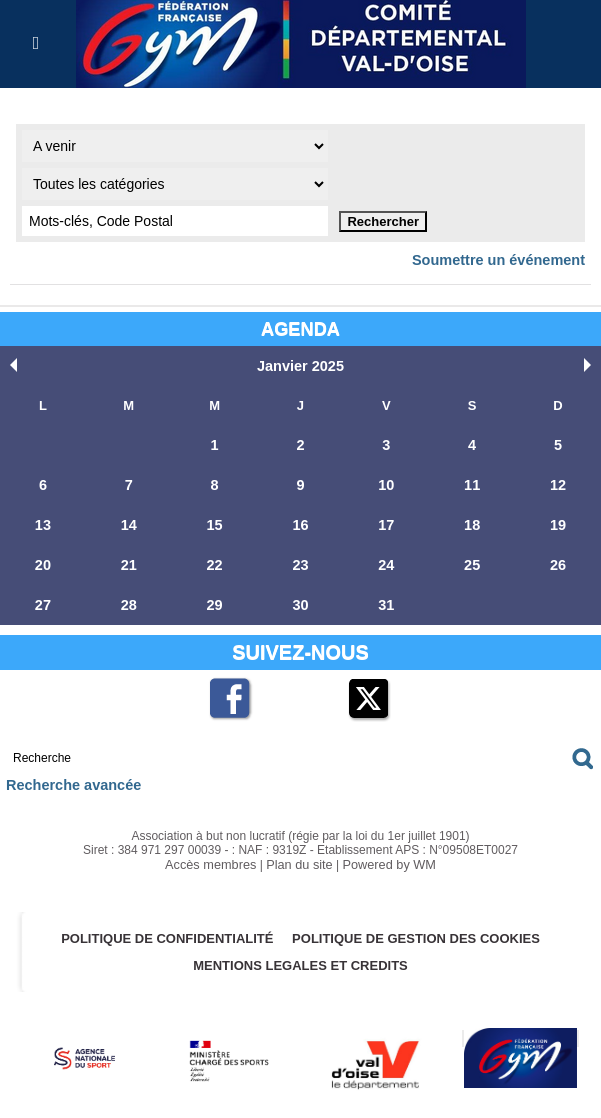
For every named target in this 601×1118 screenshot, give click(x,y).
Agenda (300, 327)
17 (386, 520)
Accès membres (215, 856)
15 (214, 520)
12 (558, 481)
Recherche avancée (66, 777)
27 (43, 598)
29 (214, 598)
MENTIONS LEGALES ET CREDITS (300, 956)
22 (214, 559)
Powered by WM (385, 856)
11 (472, 481)
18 (472, 520)
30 (300, 598)
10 (386, 481)
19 (558, 520)
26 (558, 559)
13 (43, 520)
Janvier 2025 (300, 364)
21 (129, 559)
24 (386, 559)
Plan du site (299, 856)
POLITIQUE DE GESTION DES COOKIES (421, 929)
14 (129, 520)
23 (300, 559)
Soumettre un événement (507, 259)
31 (386, 598)
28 (129, 598)
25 (472, 559)
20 (43, 559)
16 (300, 520)
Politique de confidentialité (163, 929)
